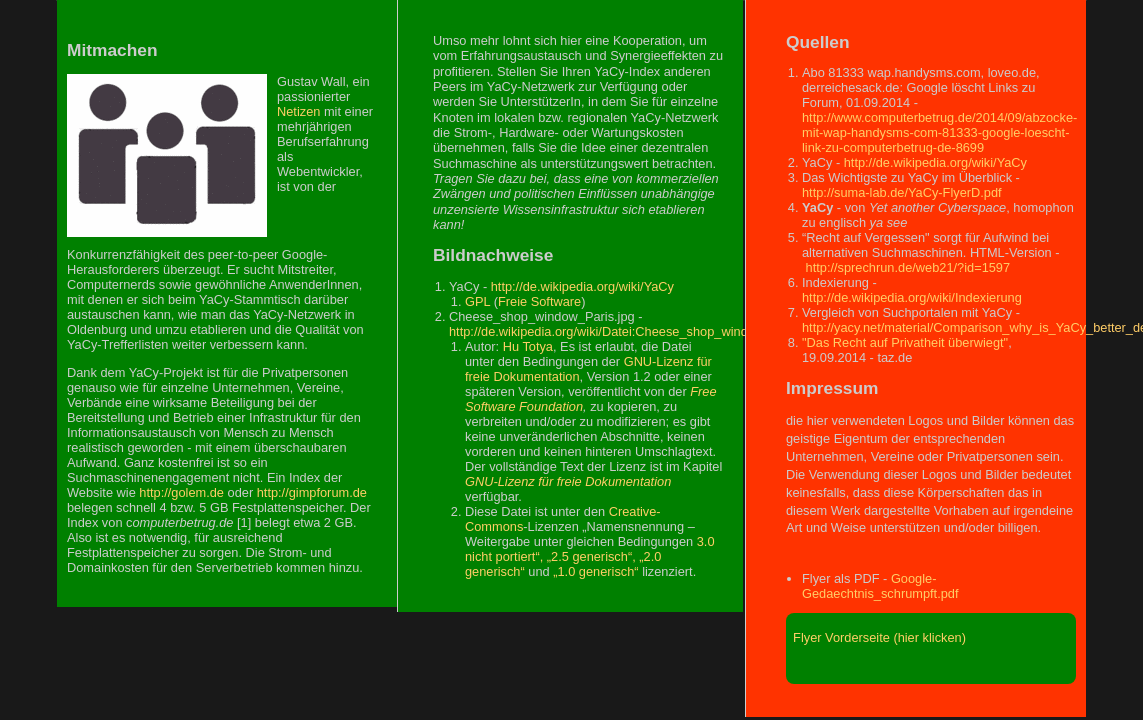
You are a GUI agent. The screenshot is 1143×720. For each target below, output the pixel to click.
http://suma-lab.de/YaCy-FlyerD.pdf (902, 192)
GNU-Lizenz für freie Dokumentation (568, 481)
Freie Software (539, 301)
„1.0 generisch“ (595, 571)
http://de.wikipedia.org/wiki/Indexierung (912, 297)
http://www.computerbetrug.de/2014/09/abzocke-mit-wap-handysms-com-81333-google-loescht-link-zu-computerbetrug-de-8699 (939, 132)
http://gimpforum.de (312, 492)
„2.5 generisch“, (591, 556)
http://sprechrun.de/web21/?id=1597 (908, 267)
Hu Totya (528, 346)
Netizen (298, 111)
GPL (477, 301)
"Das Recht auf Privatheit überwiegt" (905, 342)
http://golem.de (181, 492)
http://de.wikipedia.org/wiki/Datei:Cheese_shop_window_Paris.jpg (635, 331)
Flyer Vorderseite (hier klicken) (876, 637)
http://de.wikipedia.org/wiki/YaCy (582, 286)
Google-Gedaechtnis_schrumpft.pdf (880, 586)
